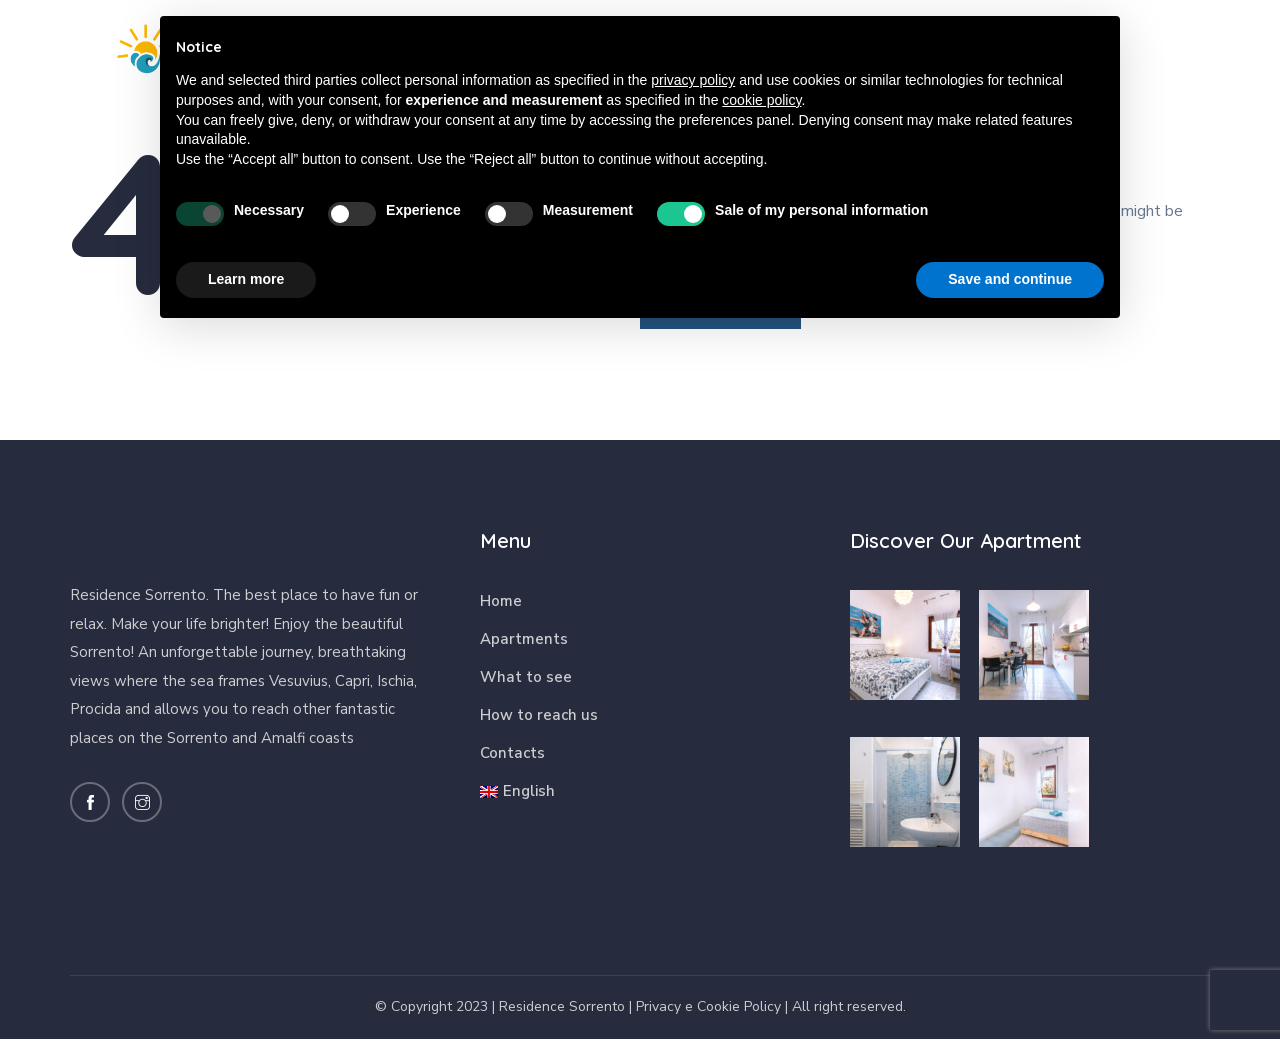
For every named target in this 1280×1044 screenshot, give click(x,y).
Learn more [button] (246, 279)
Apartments (524, 645)
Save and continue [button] (1010, 279)
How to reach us (539, 721)
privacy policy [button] (693, 80)
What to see (526, 683)
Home (501, 607)
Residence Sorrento (562, 1011)
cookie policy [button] (761, 100)
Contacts (512, 759)
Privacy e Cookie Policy (708, 1011)
